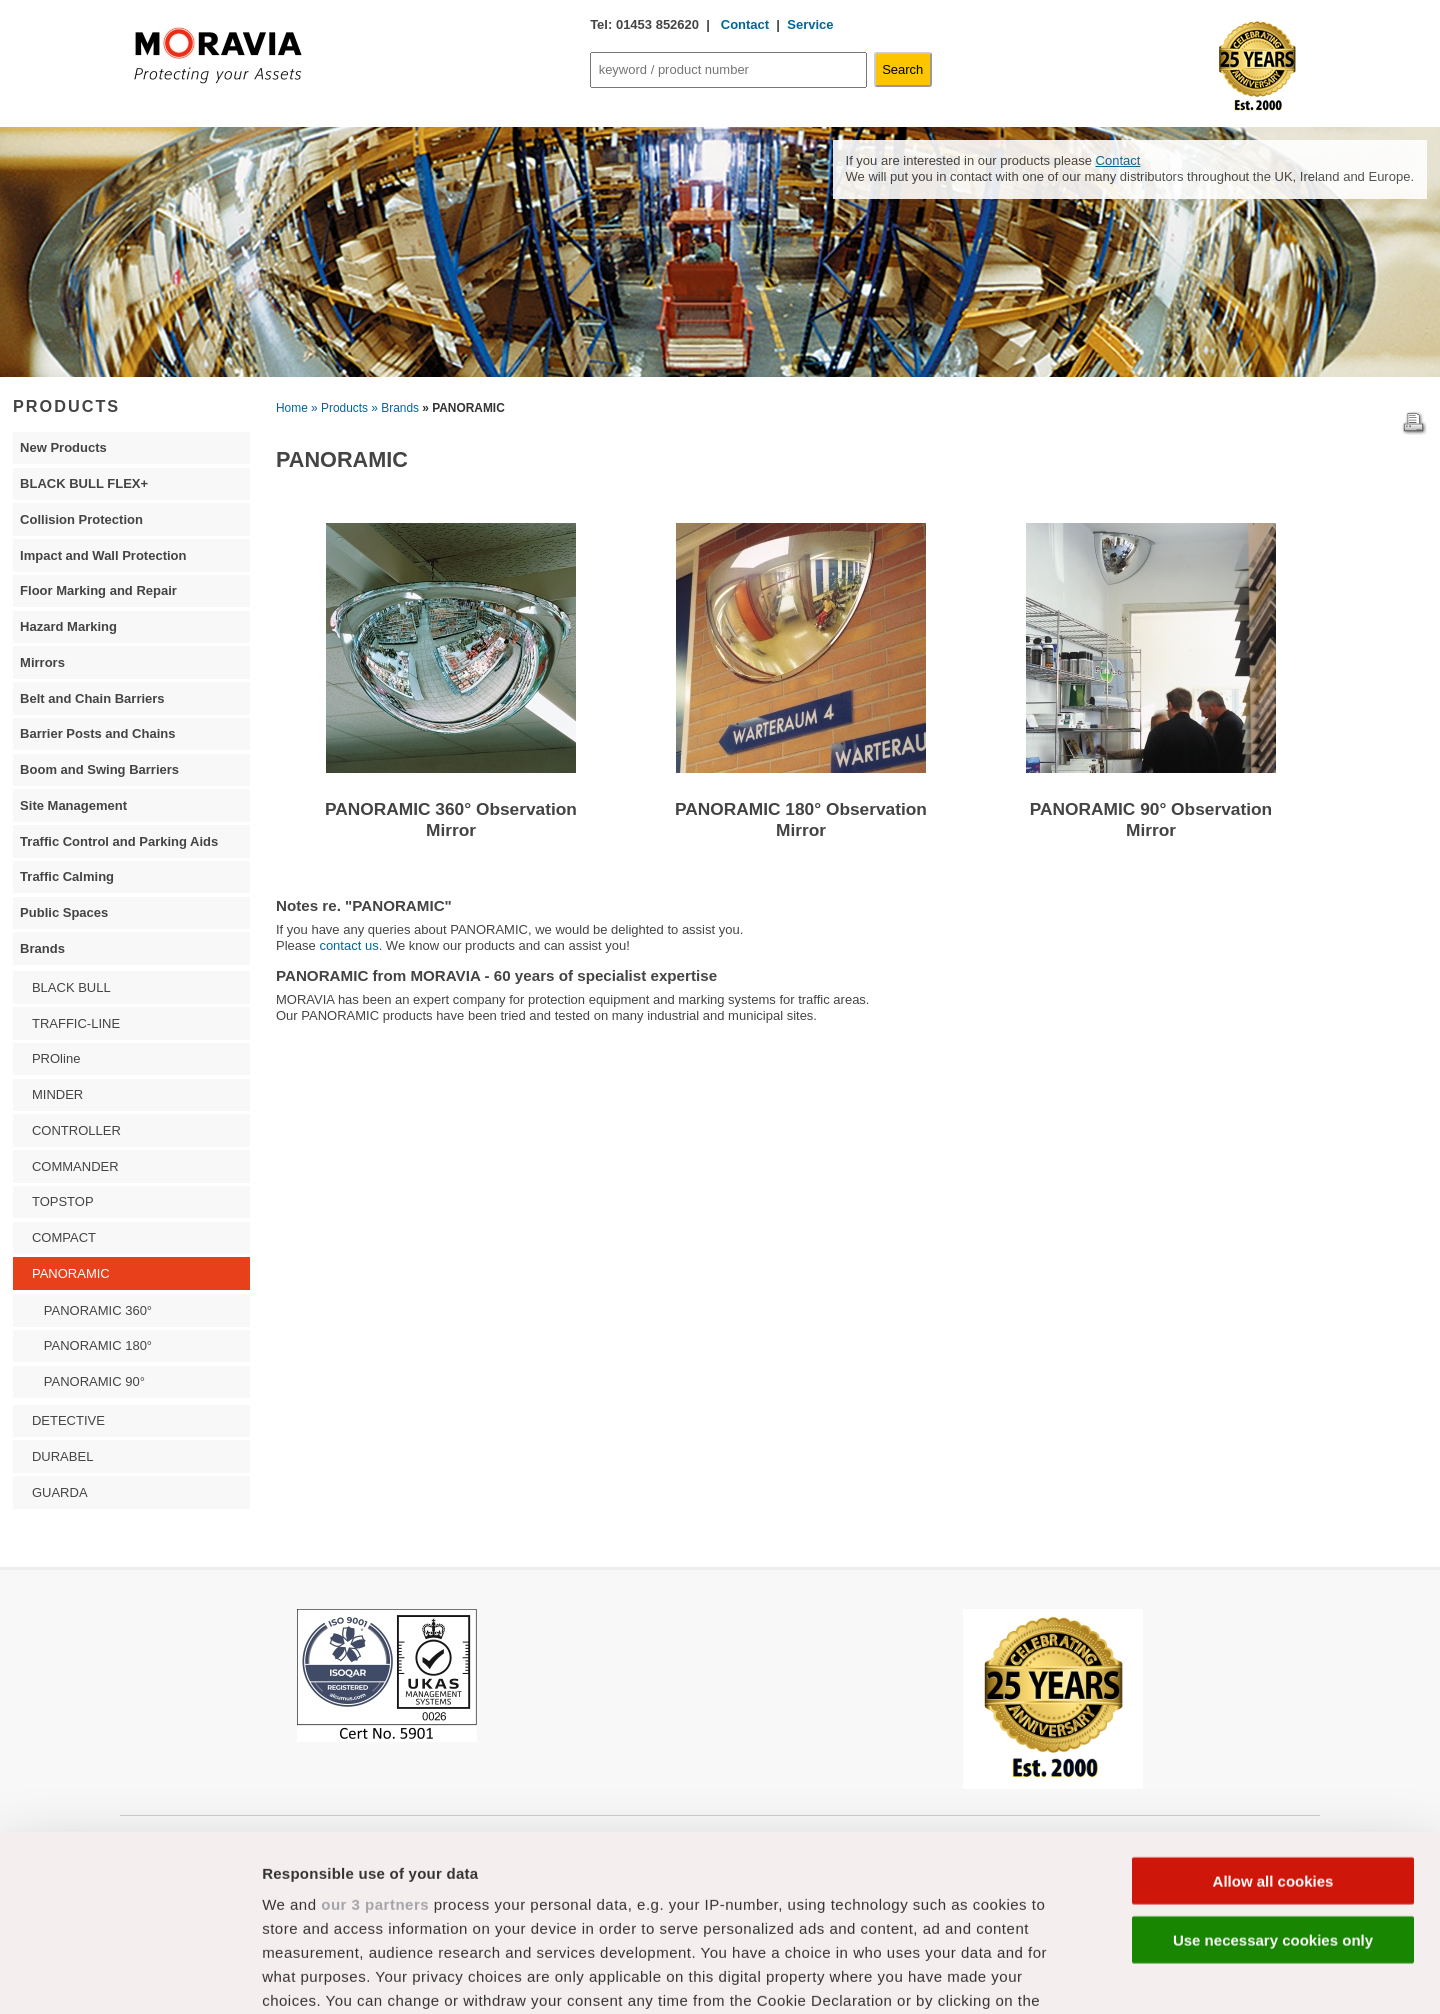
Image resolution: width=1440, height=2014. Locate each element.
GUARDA (60, 1492)
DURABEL (62, 1456)
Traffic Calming (67, 876)
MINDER (57, 1094)
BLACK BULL (71, 987)
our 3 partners (375, 1728)
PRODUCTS (66, 406)
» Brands (395, 408)
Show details (1049, 1974)
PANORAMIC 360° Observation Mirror (451, 819)
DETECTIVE (68, 1420)
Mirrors (42, 662)
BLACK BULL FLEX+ (84, 483)
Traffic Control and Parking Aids (119, 841)
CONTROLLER (76, 1130)
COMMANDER (75, 1166)
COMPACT (64, 1237)
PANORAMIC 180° (98, 1345)
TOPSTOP (63, 1201)
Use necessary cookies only (1273, 1763)
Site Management (73, 805)
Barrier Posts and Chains (97, 733)
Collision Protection (81, 519)
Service (810, 24)
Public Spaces (64, 912)
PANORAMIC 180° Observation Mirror (801, 819)
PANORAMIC (71, 1273)
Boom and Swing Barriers (99, 769)
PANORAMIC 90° (94, 1381)
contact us (348, 945)
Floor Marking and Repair (98, 590)
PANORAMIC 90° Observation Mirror (1151, 819)
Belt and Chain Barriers (92, 698)
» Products (339, 408)
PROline (56, 1058)
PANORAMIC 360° (98, 1310)
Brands (42, 948)
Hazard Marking (68, 626)
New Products (63, 447)
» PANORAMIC (463, 408)
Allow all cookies (1273, 1705)
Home (292, 408)
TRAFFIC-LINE (76, 1023)
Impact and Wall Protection (103, 555)
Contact (743, 24)
